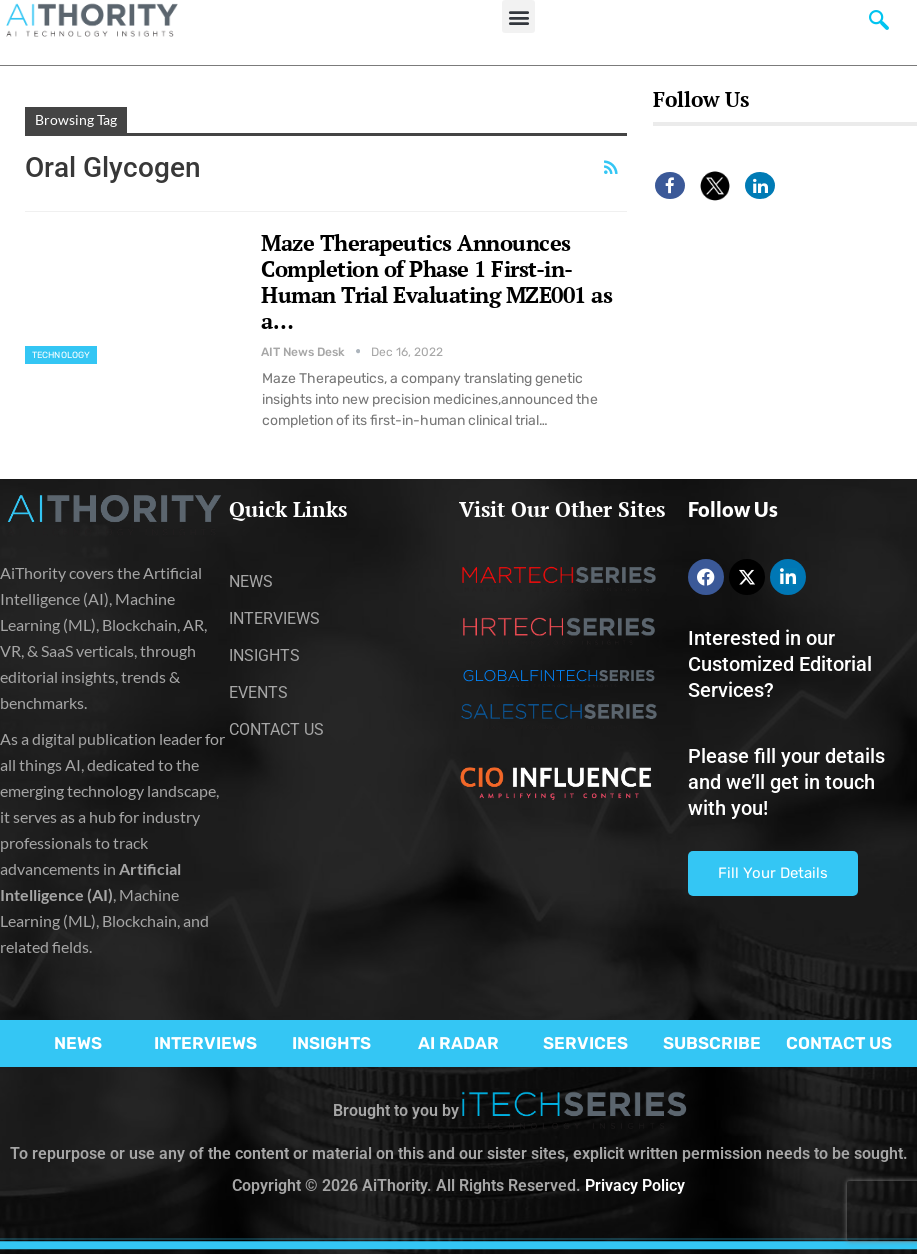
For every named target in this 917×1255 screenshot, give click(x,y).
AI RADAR (458, 1043)
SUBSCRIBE (712, 1043)
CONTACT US (839, 1043)
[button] (518, 16)
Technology (61, 355)
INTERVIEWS (205, 1043)
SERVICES (585, 1043)
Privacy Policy (635, 1185)
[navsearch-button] (879, 25)
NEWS (78, 1043)
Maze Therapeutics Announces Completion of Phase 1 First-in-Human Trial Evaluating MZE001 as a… (436, 281)
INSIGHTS (331, 1043)
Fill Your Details (773, 873)
